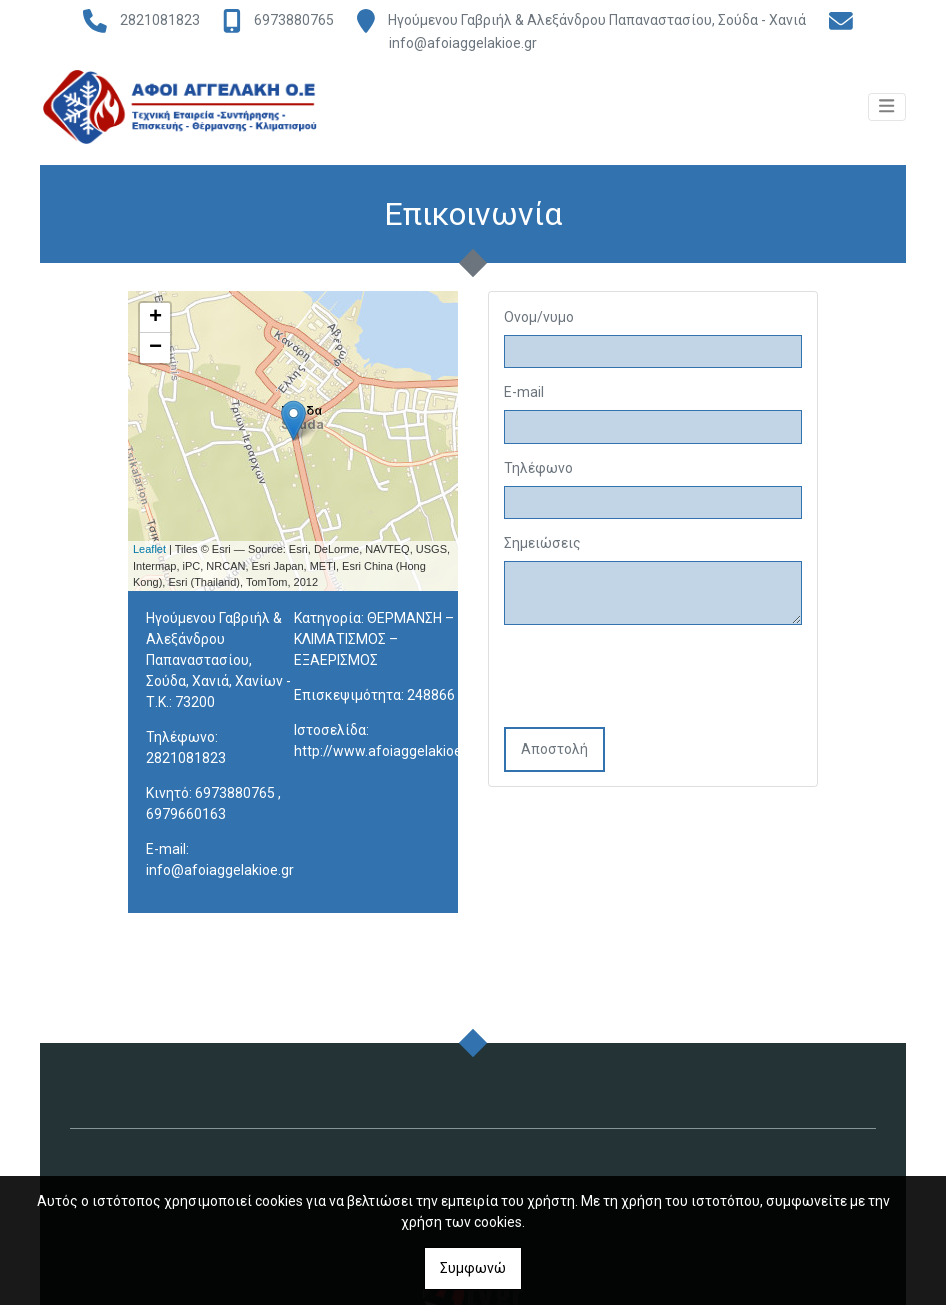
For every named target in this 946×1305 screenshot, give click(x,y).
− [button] (155, 351)
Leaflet (149, 553)
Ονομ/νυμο (539, 320)
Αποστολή (554, 753)
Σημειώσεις (542, 547)
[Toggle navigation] (887, 116)
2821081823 (160, 20)
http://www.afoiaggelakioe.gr (386, 755)
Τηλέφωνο (538, 471)
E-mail (524, 396)
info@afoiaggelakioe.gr (463, 43)
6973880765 (294, 20)
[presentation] (656, 682)
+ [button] (155, 321)
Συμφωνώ (473, 1268)
